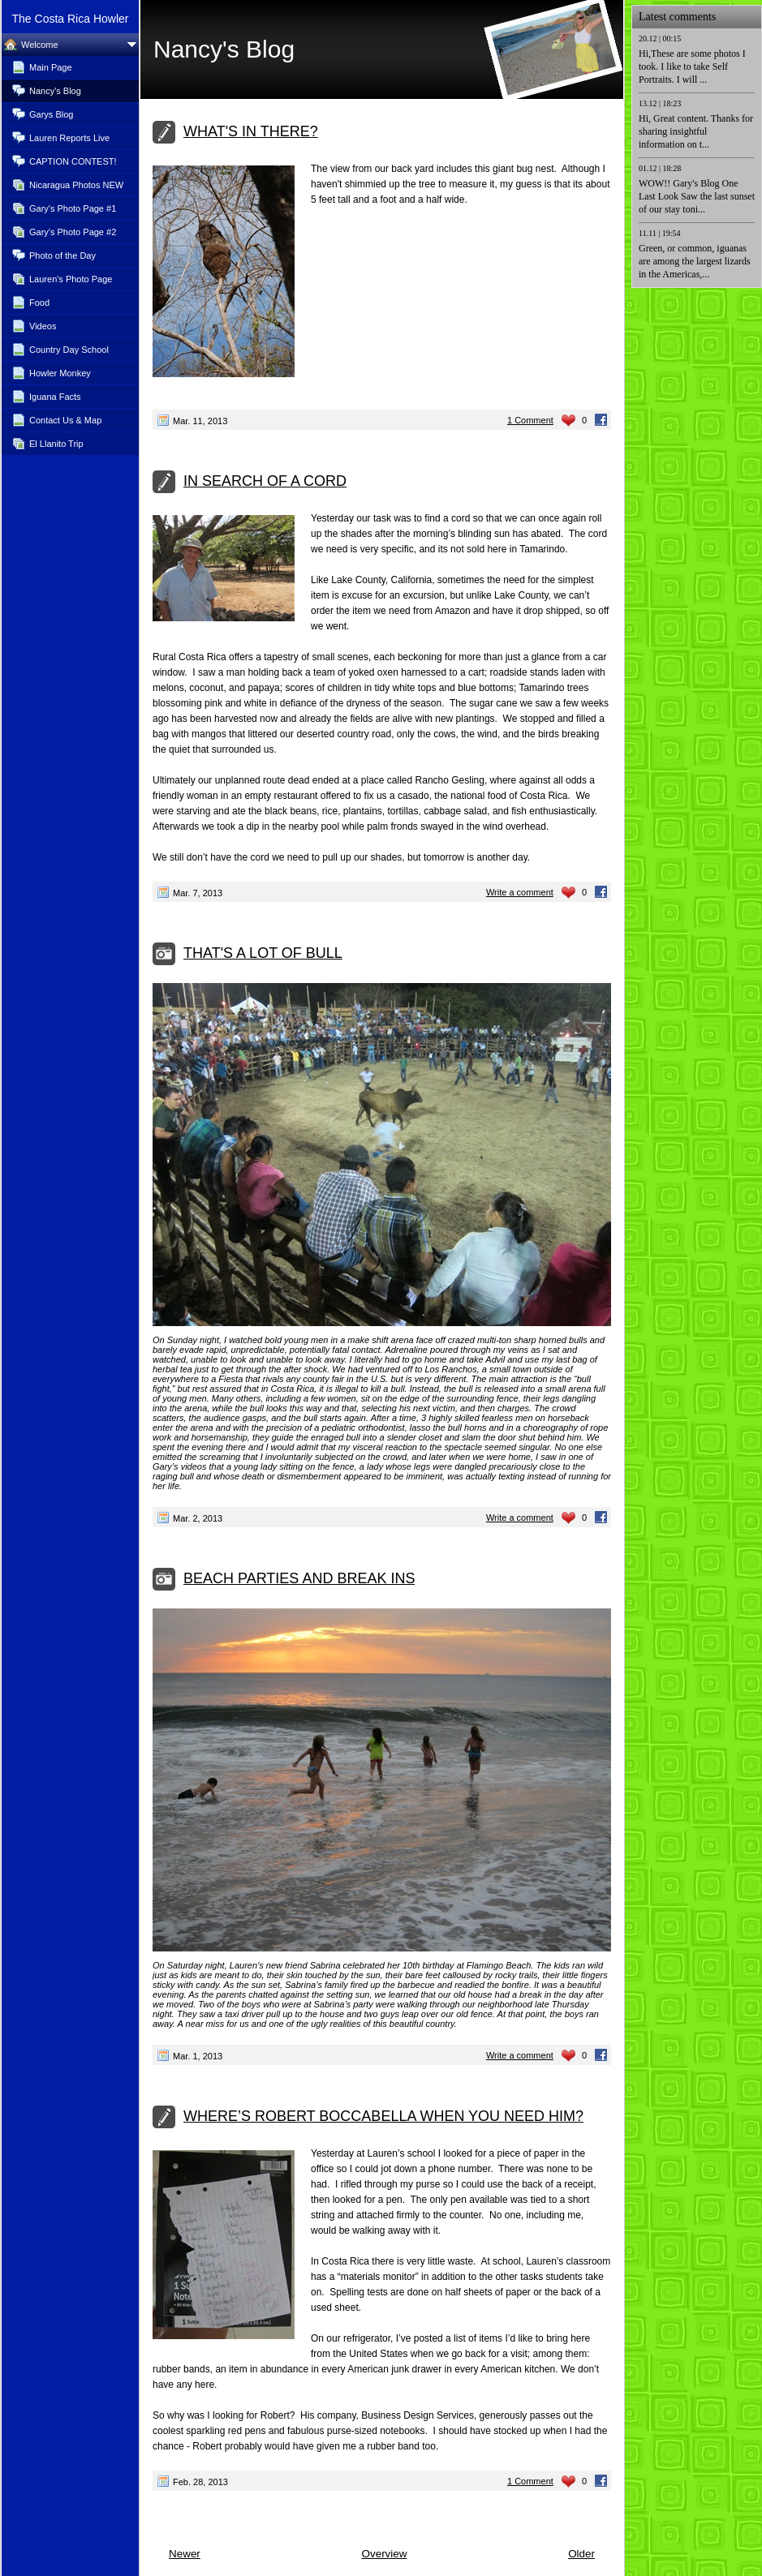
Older (581, 2554)
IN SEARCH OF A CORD (265, 481)
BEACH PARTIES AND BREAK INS (299, 1578)
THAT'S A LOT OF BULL (262, 953)
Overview (384, 2554)
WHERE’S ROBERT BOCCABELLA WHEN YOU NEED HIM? (383, 2116)
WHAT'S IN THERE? (250, 131)
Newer (184, 2554)
